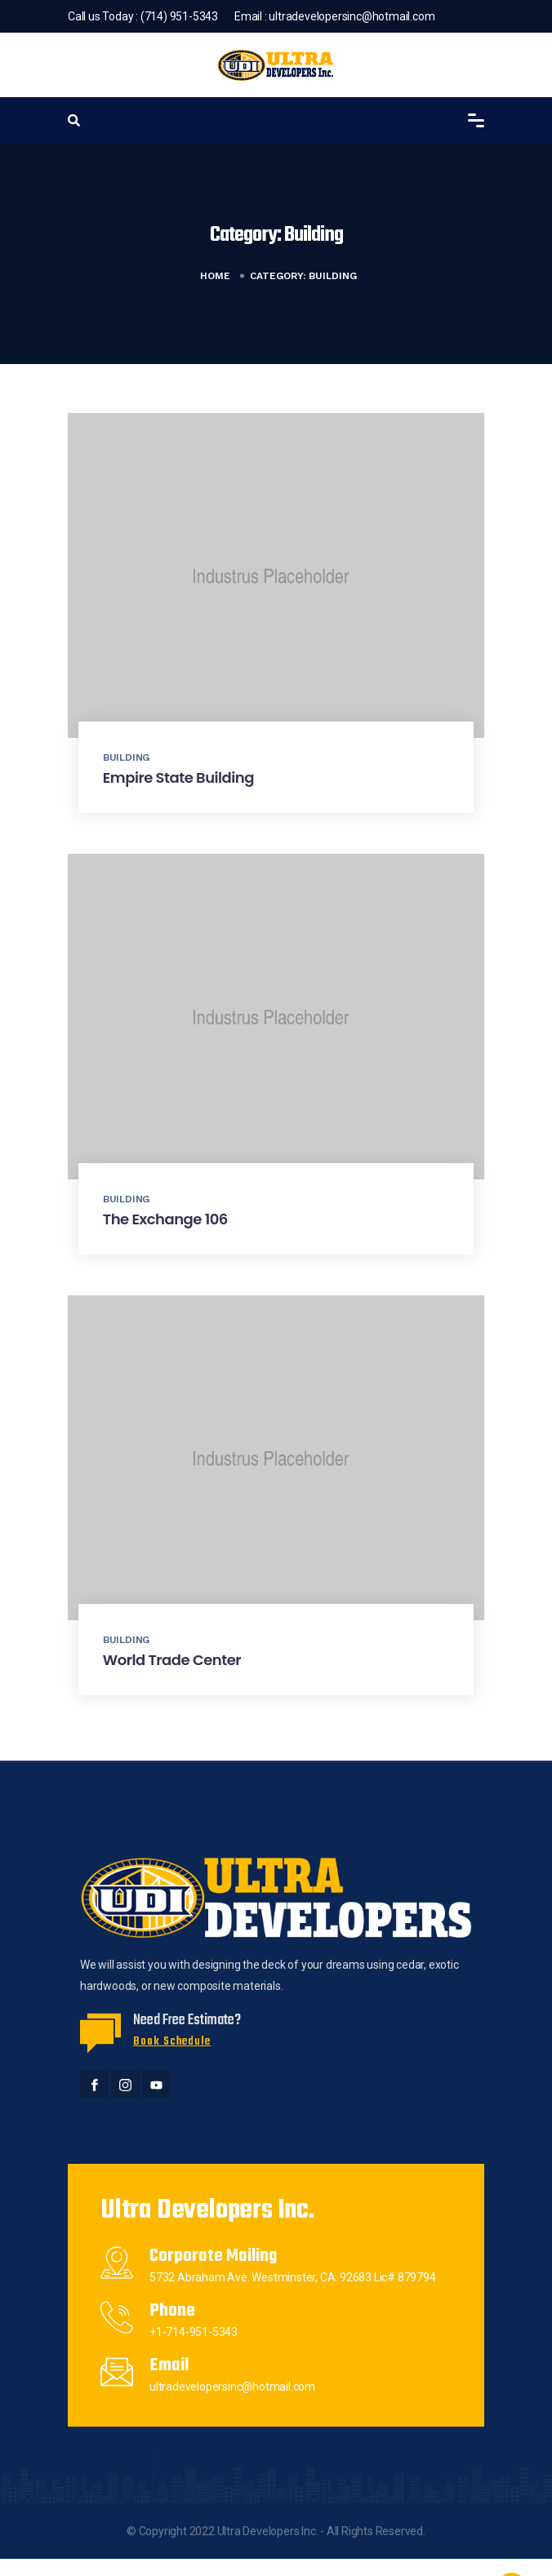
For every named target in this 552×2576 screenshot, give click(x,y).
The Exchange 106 (165, 1219)
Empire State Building (178, 777)
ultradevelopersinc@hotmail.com (351, 16)
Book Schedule (172, 2042)
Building (126, 757)
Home (215, 276)
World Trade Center (172, 1660)
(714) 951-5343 (179, 16)
